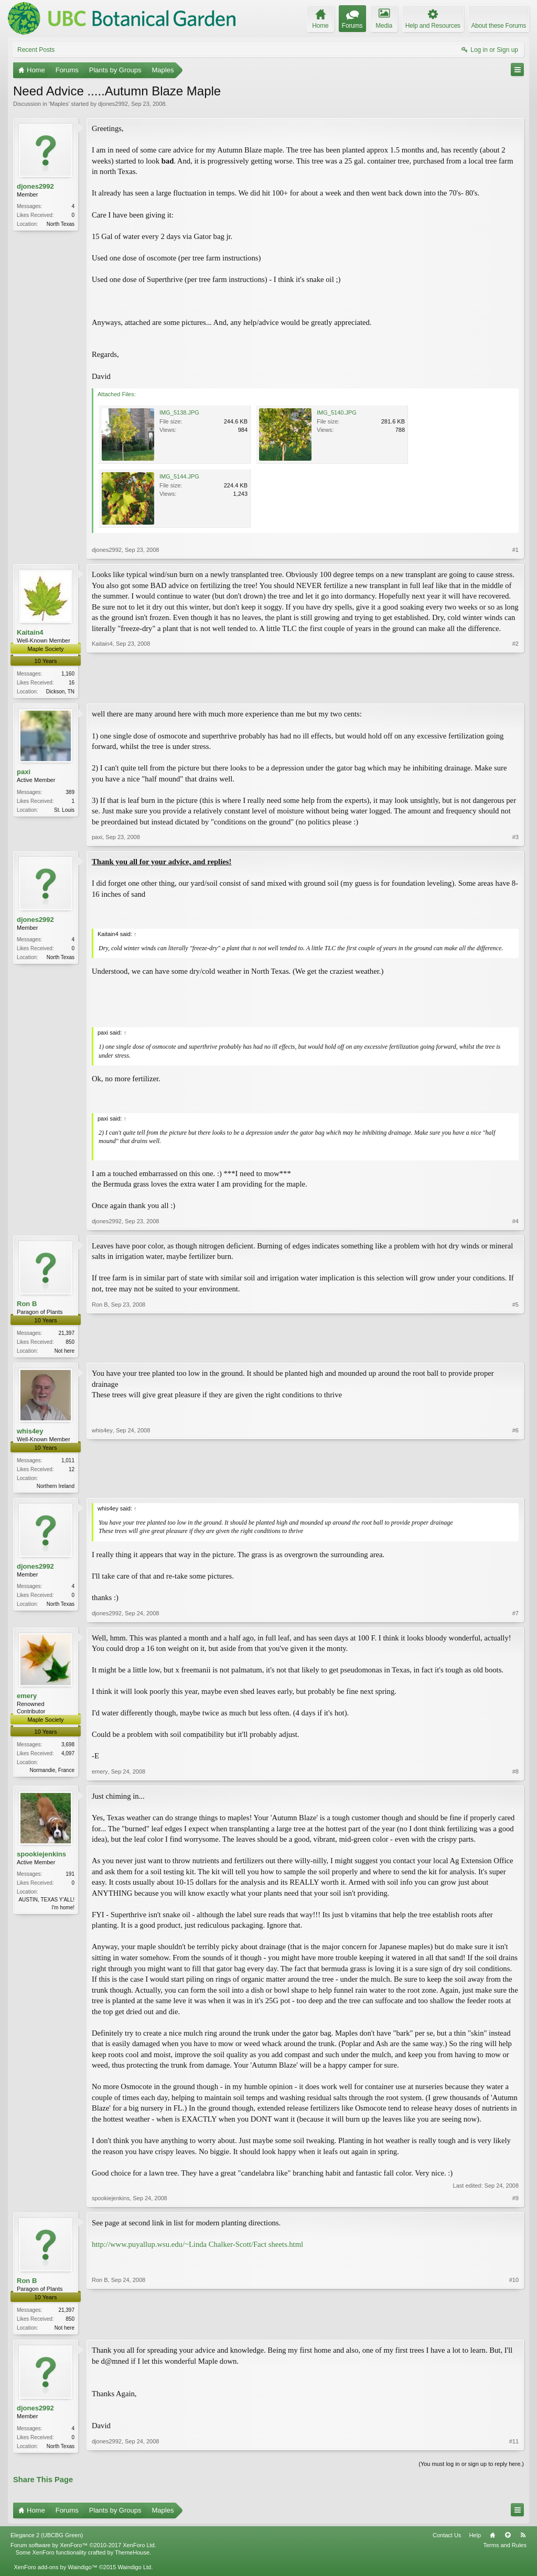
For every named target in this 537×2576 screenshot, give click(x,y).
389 (70, 793)
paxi (23, 773)
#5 (515, 1350)
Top (507, 2540)
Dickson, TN (60, 691)
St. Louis (64, 810)
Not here (64, 1352)
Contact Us (447, 2540)
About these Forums (498, 25)
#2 (515, 690)
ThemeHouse (132, 2558)
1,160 (67, 674)
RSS (523, 2540)
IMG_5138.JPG (179, 412)
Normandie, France (51, 1773)
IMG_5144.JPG (179, 476)
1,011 (67, 1462)
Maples (59, 104)
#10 (514, 2330)
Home (492, 2540)
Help (475, 2540)
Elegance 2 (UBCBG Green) (46, 2540)
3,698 (67, 1748)
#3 (515, 838)
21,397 (66, 1334)
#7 (515, 1616)
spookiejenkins (41, 1857)
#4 (515, 1222)
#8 (515, 1774)
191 (70, 1877)
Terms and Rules (505, 2550)
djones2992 (113, 104)
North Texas (60, 224)
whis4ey (30, 1433)
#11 (514, 2448)
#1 (515, 550)
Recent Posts (36, 49)
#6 (515, 1487)
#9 (515, 2201)
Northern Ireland (55, 1488)
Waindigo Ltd (134, 2572)
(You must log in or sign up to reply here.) (471, 2468)
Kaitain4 (30, 632)
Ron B (27, 1305)
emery (27, 1698)
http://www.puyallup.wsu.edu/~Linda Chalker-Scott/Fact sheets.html (197, 2247)
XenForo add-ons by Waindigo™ (55, 2572)
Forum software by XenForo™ (83, 2550)
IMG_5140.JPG (337, 412)
